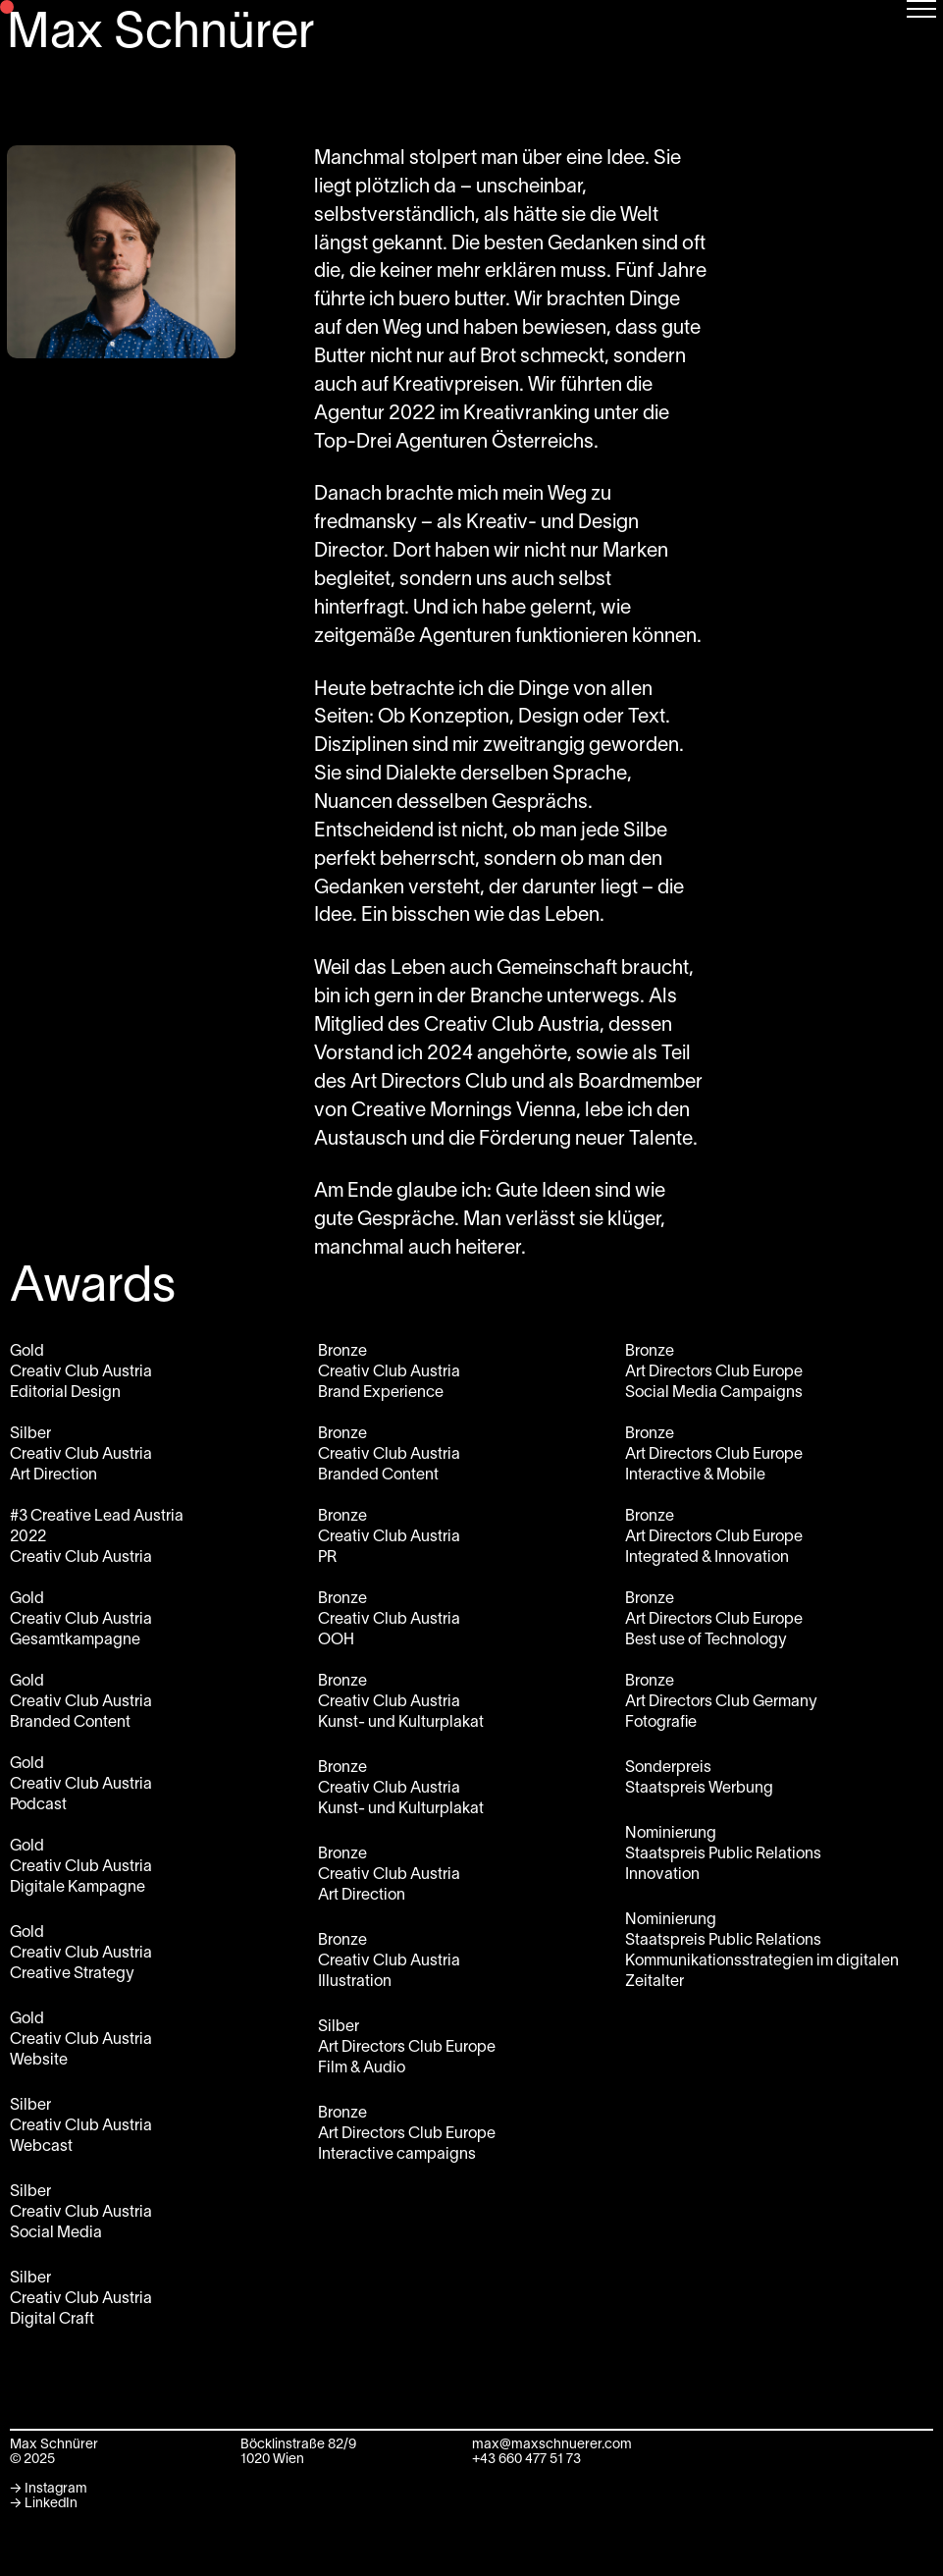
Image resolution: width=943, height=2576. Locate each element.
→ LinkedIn (44, 2503)
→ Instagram (48, 2489)
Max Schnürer (161, 34)
